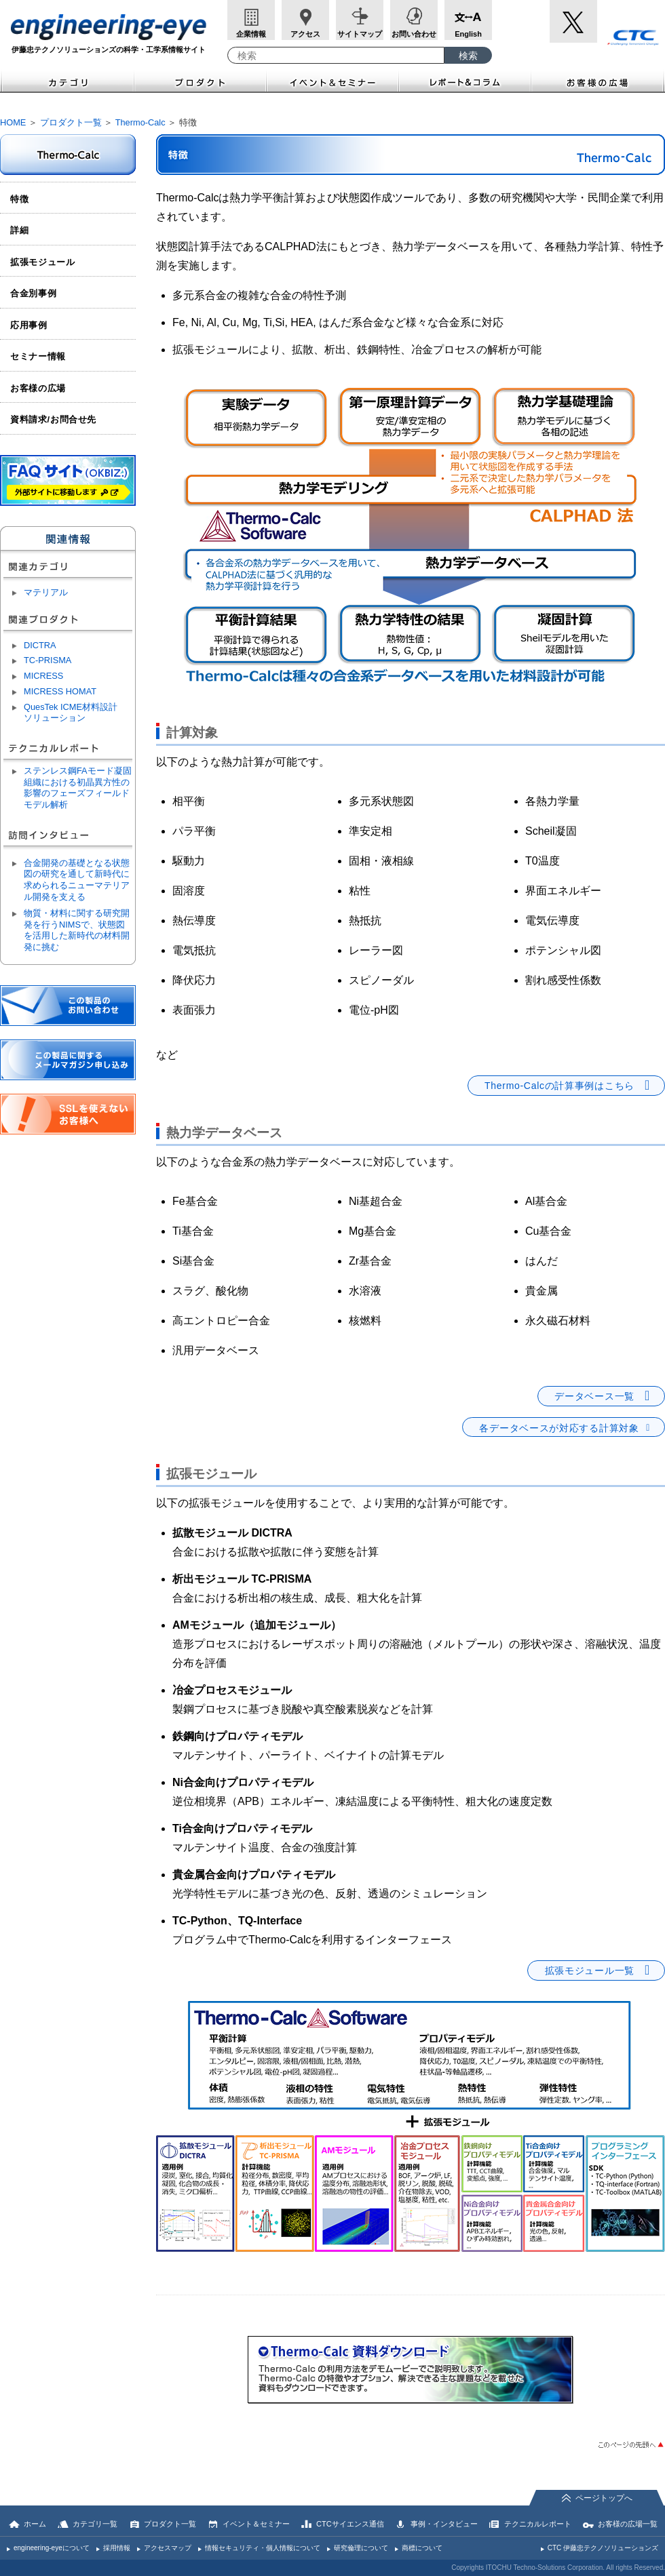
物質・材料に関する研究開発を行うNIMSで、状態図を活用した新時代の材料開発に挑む (77, 930)
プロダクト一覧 (71, 122)
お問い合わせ (414, 34)
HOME (13, 122)
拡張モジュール (42, 262)
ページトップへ (603, 2498)
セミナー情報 (38, 356)
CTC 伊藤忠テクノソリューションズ (603, 2548)
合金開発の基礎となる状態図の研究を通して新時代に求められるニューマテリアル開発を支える (77, 880)
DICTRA (40, 645)
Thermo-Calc (140, 122)
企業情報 (251, 34)
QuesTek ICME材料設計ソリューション (70, 713)
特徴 (19, 199)
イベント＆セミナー (333, 81)
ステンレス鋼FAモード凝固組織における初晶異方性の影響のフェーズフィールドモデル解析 (78, 788)
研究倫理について (361, 2548)
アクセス (305, 34)
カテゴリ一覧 (95, 2524)
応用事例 (29, 325)
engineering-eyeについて (52, 2548)
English (468, 34)
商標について (422, 2548)
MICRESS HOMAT (60, 691)
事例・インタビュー (444, 2524)
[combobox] (335, 55)
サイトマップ (359, 34)
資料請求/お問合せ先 (53, 419)
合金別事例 (33, 293)
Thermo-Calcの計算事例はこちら (559, 1085)
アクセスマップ (167, 2548)
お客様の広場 (598, 81)
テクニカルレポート (537, 2524)
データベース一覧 (594, 1396)
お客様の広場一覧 (628, 2524)
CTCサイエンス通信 (350, 2524)
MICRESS (43, 676)
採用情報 (116, 2548)
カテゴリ (67, 81)
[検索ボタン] (468, 55)
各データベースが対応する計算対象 (559, 1428)
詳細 (19, 230)
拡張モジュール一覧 (589, 1970)
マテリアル (46, 592)
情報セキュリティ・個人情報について (262, 2548)
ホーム (35, 2524)
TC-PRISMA (47, 660)
